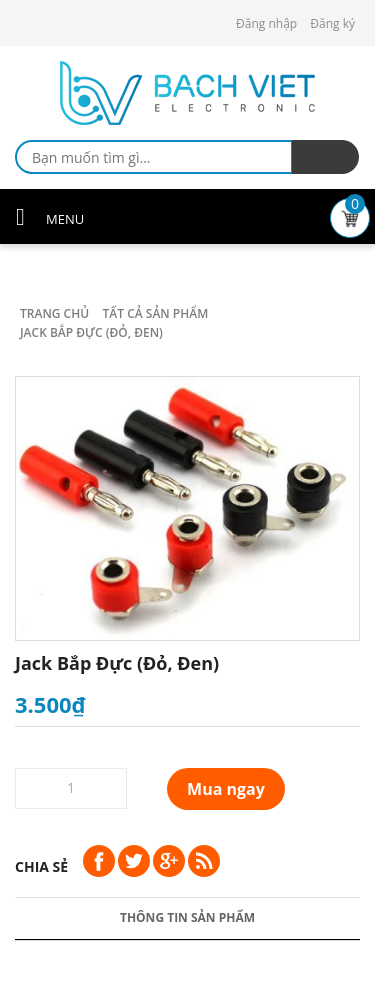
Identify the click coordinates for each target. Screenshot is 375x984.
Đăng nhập (266, 23)
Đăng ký (332, 23)
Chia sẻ (41, 866)
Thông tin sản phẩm (187, 917)
